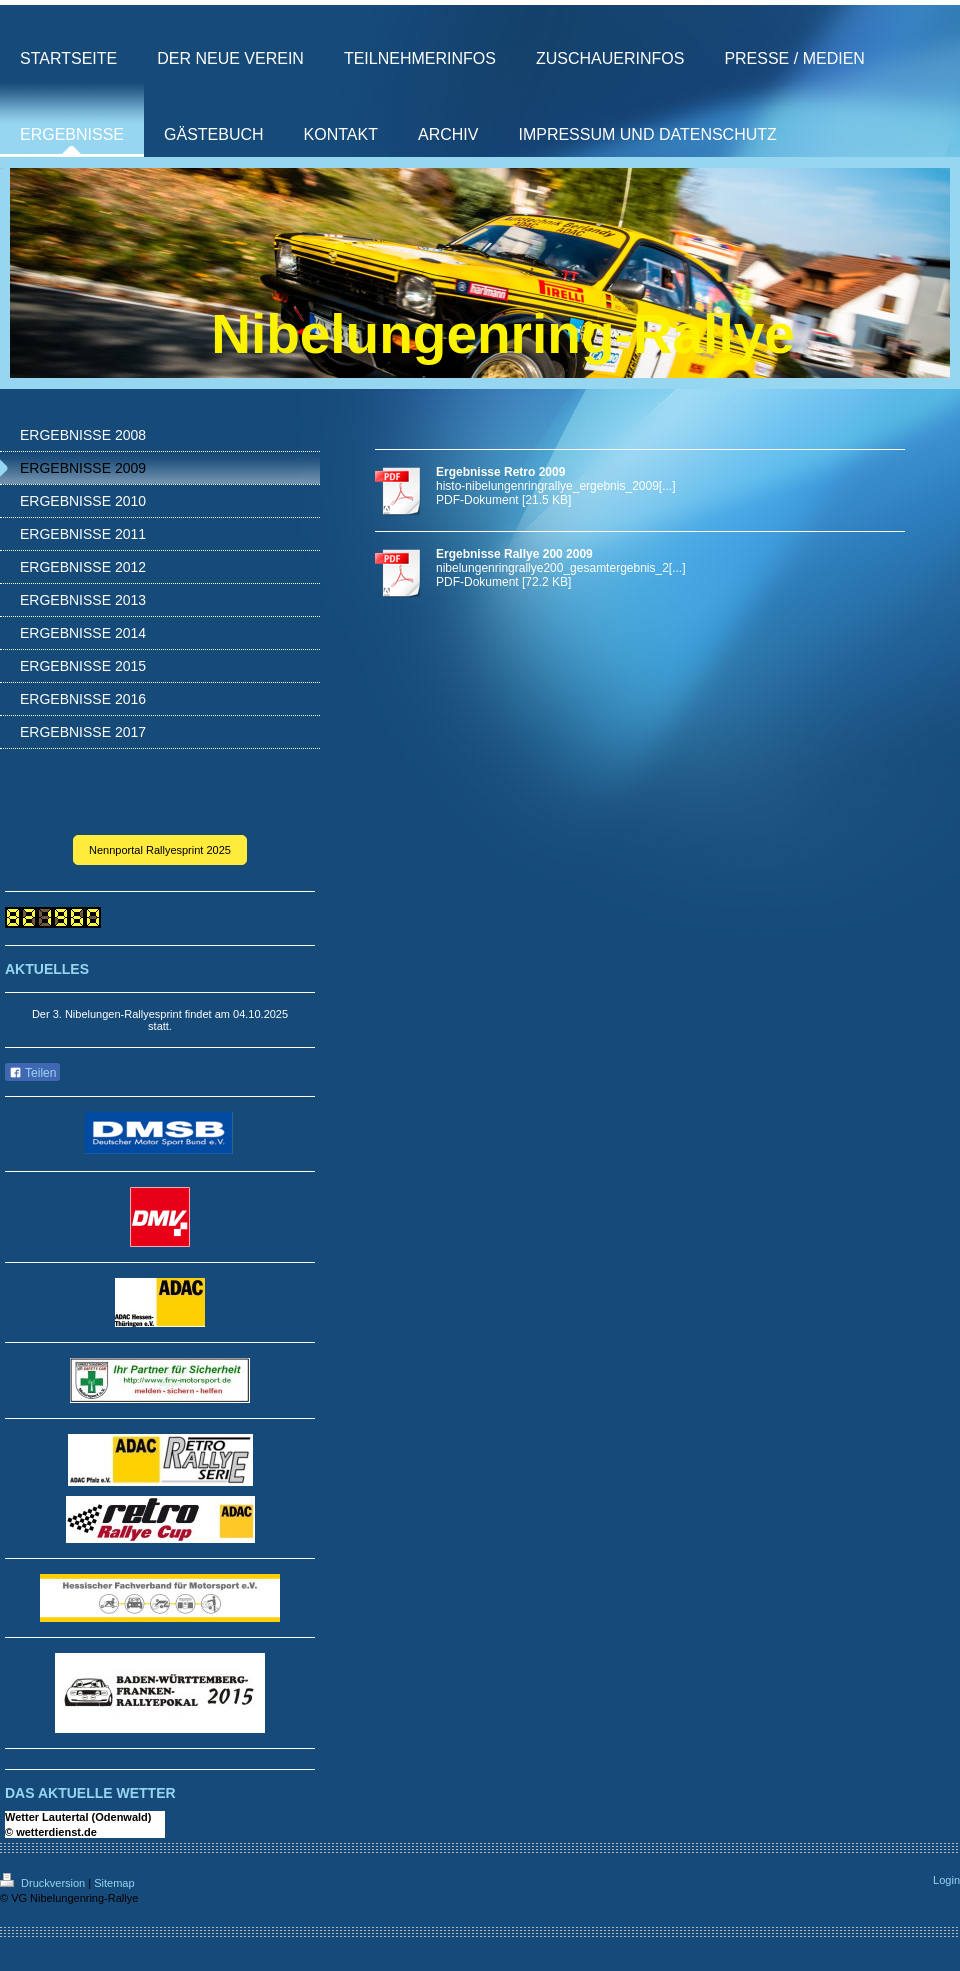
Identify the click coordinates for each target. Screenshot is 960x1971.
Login (946, 1880)
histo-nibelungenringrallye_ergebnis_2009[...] (556, 486)
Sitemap (114, 1883)
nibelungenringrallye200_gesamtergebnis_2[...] (561, 568)
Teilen (32, 1073)
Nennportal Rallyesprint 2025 (160, 850)
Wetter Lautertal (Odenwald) (78, 1817)
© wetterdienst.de (51, 1832)
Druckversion (44, 1883)
